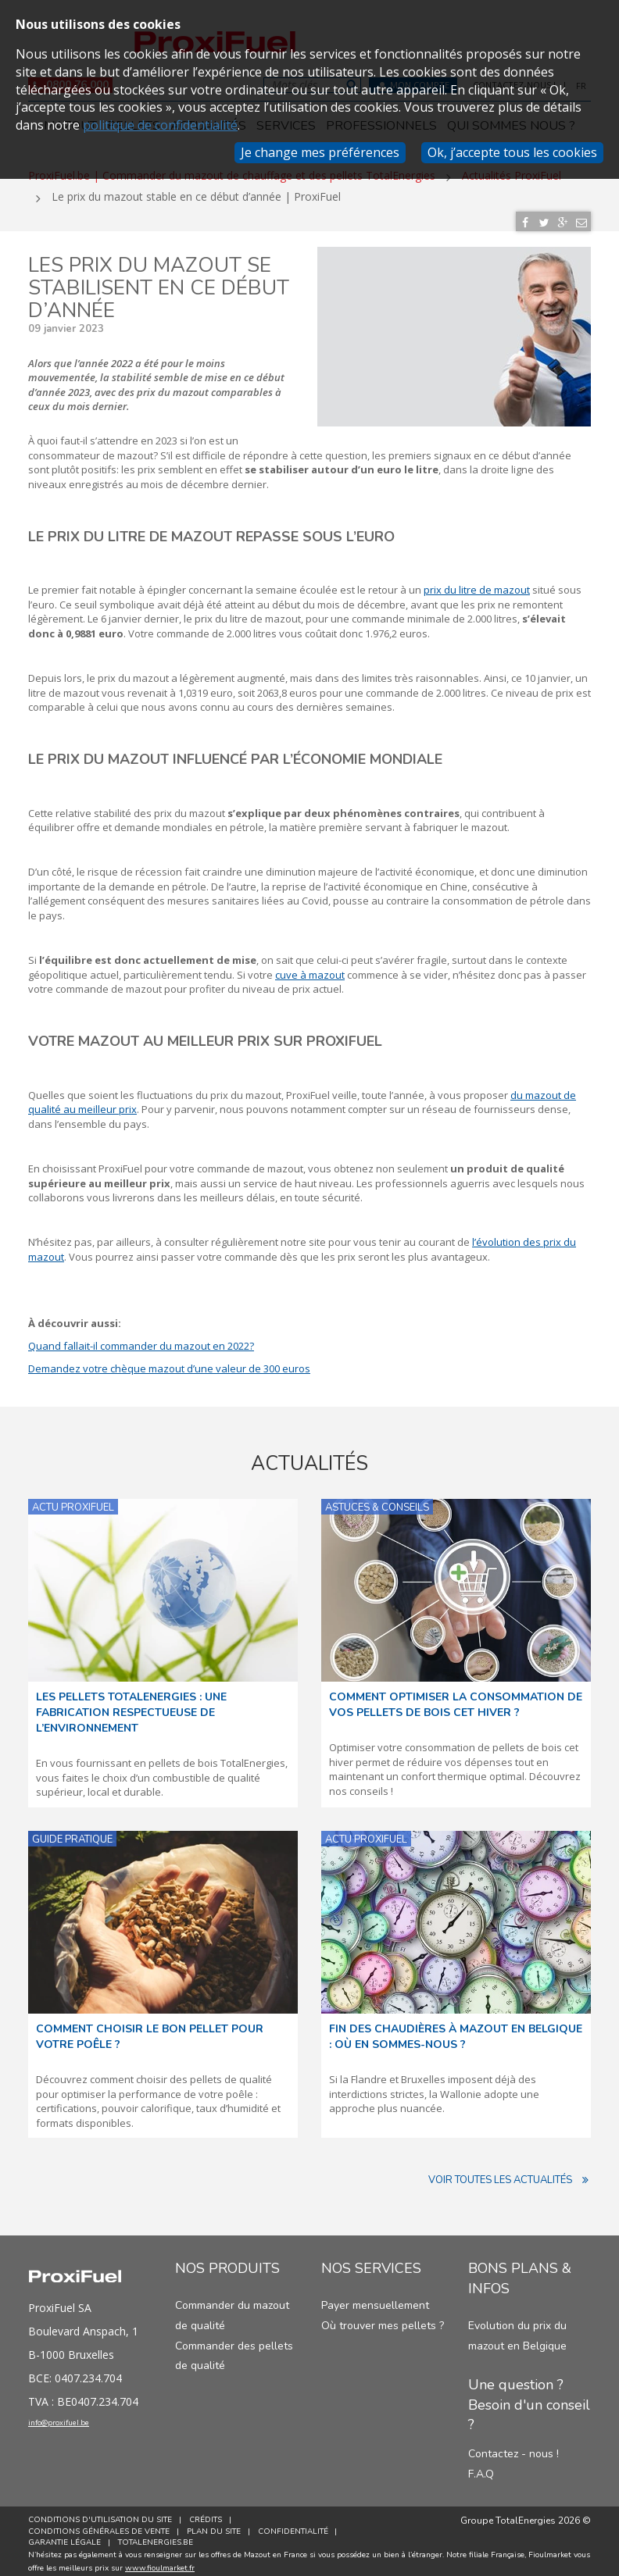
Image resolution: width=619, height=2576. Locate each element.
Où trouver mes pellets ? (382, 2318)
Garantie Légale (64, 2536)
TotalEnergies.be (158, 2536)
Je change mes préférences (320, 152)
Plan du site (217, 2524)
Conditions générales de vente (99, 2524)
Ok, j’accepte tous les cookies (512, 152)
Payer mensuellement (375, 2299)
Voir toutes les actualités (509, 2174)
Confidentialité (299, 2524)
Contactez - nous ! (513, 2447)
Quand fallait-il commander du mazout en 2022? (141, 1340)
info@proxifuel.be (80, 2419)
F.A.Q (481, 2467)
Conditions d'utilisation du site (100, 2513)
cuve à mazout (310, 968)
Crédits (208, 2513)
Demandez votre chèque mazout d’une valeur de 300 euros (169, 1361)
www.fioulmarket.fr (160, 2561)
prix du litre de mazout (477, 583)
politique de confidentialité (160, 125)
